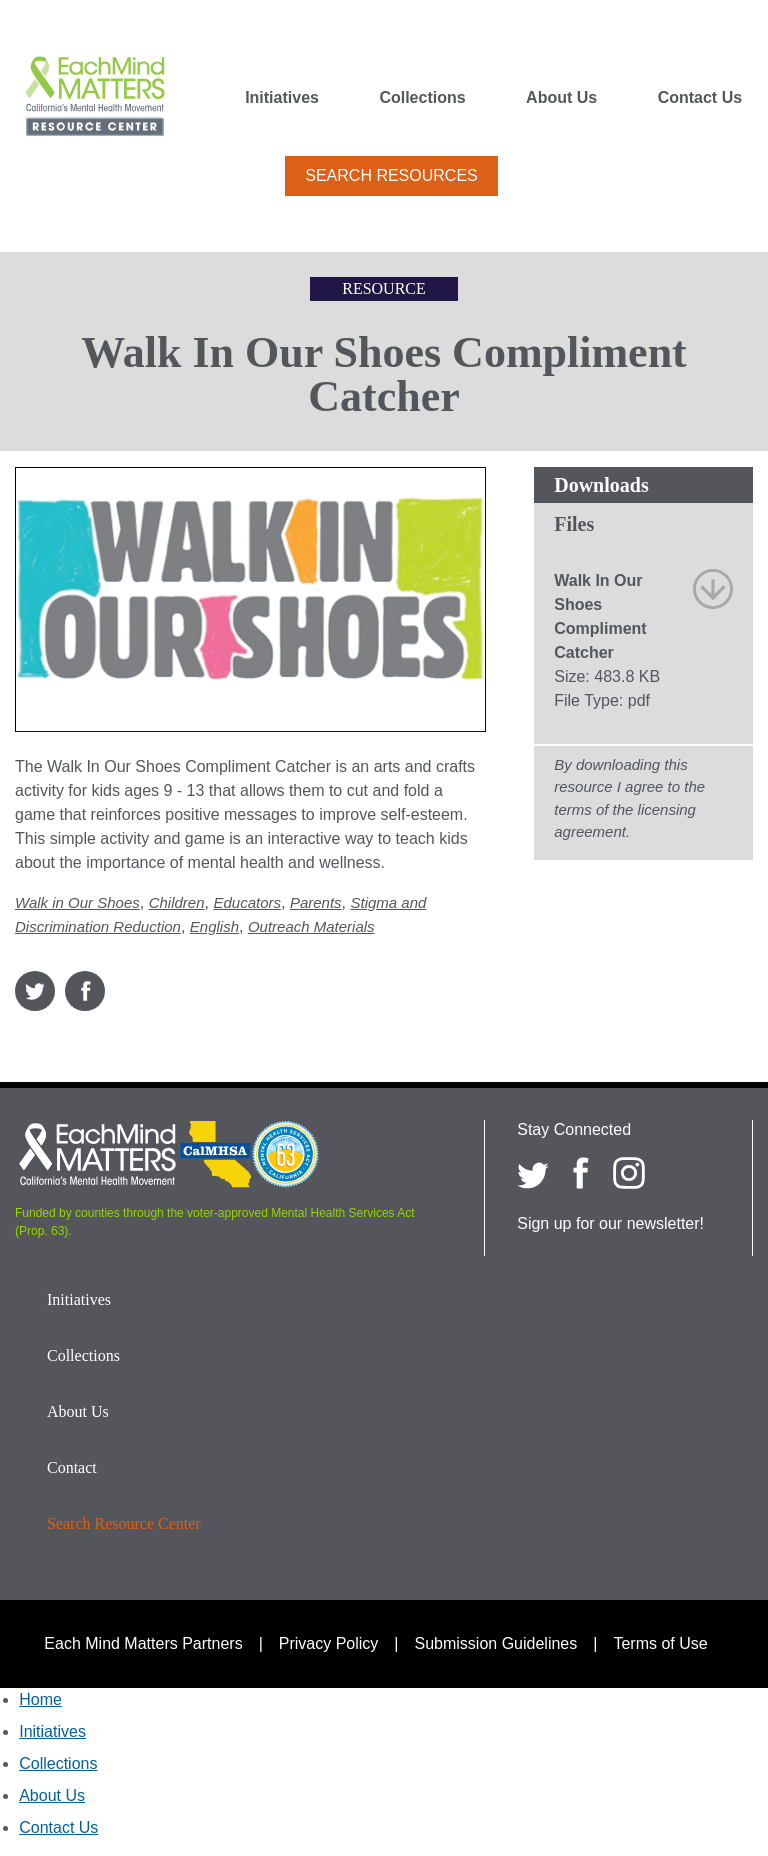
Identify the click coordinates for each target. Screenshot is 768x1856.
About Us (561, 98)
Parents (316, 902)
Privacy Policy (329, 1643)
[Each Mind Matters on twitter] (533, 1173)
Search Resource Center (124, 1523)
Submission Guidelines (496, 1643)
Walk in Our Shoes (77, 902)
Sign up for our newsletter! (610, 1223)
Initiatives (282, 98)
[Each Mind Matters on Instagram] (629, 1173)
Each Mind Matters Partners (143, 1643)
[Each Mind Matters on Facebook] (581, 1173)
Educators (247, 902)
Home (40, 1699)
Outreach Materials (311, 926)
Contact (72, 1467)
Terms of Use (660, 1643)
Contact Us (700, 98)
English (214, 926)
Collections (422, 98)
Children (177, 902)
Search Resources (391, 175)
